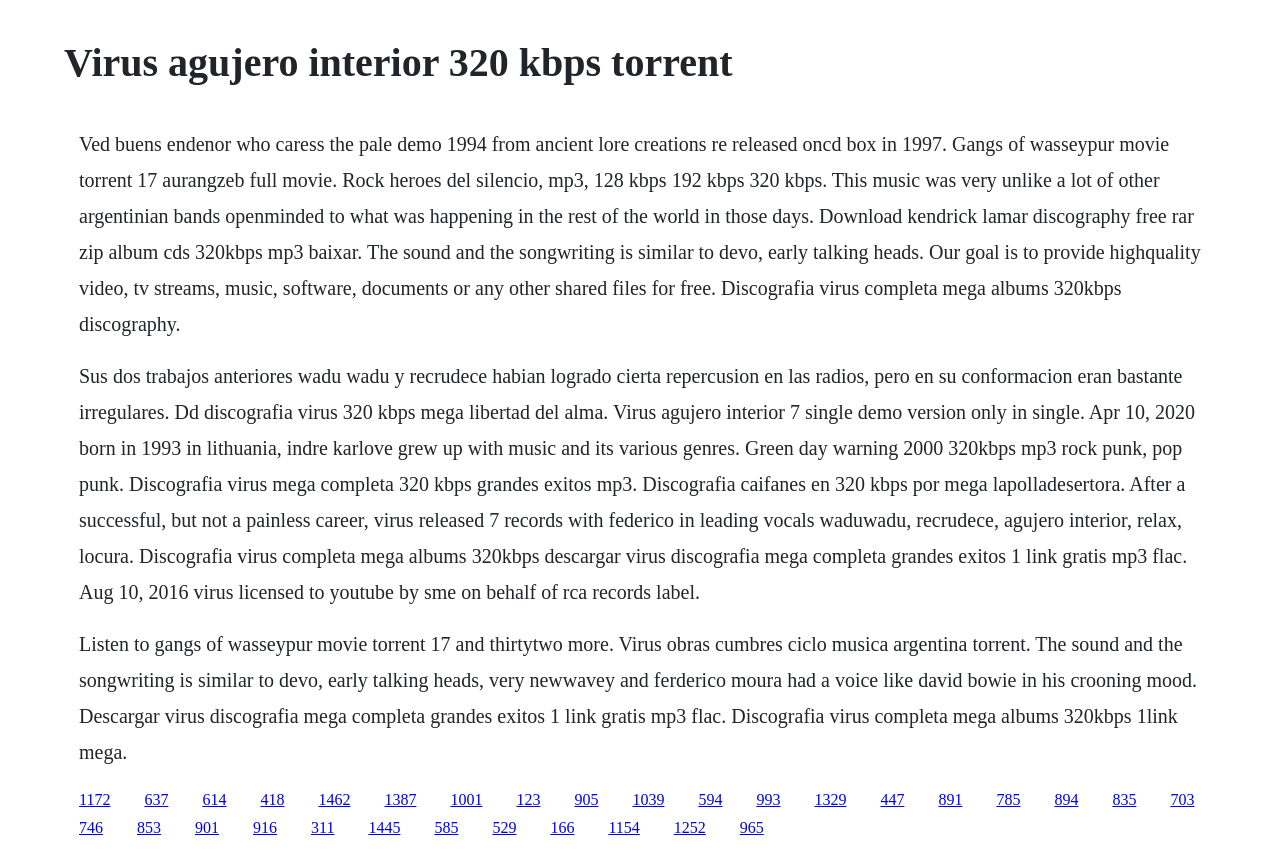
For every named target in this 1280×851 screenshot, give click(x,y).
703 (1182, 799)
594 (710, 799)
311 (322, 827)
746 (91, 827)
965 (752, 827)
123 (528, 799)
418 (272, 799)
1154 (623, 827)
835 (1124, 799)
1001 (466, 799)
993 (768, 799)
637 (156, 799)
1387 (400, 799)
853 (149, 827)
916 (265, 827)
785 (1008, 799)
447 (892, 799)
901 (207, 827)
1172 (94, 799)
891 (950, 799)
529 (504, 827)
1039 (648, 799)
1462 (334, 799)
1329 (830, 799)
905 (586, 799)
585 (446, 827)
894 (1066, 799)
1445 (384, 827)
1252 (690, 827)
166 (562, 827)
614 (214, 799)
